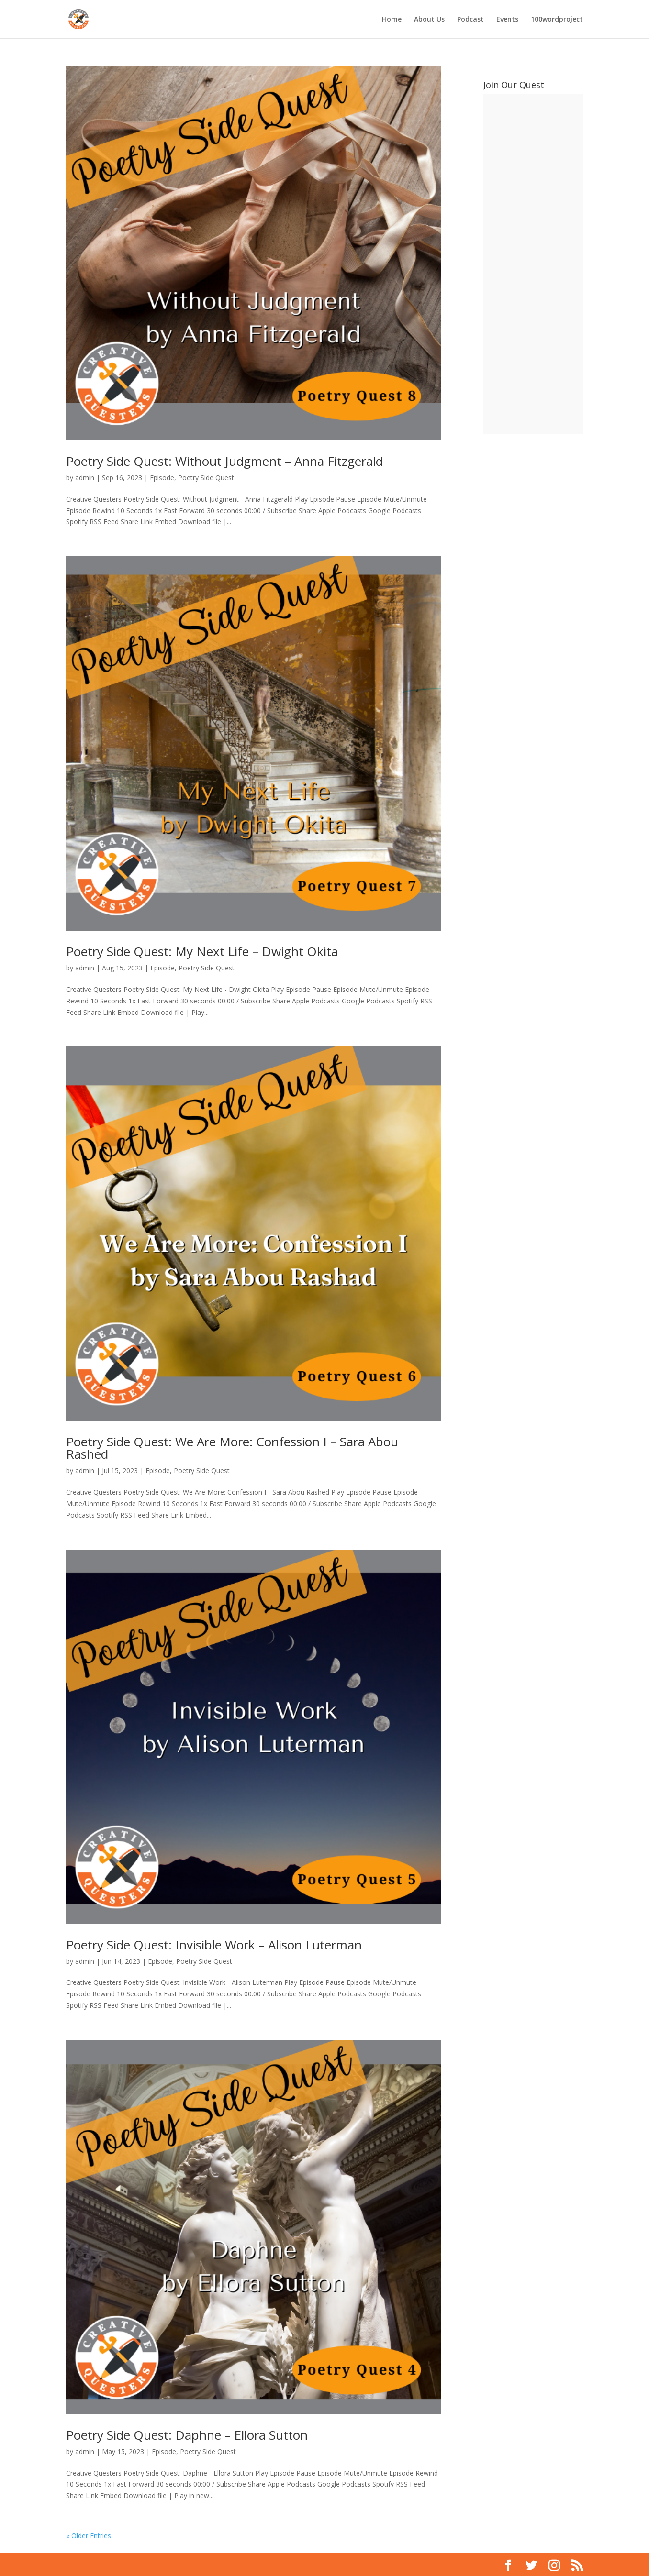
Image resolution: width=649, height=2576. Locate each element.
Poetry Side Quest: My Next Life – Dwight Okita (202, 951)
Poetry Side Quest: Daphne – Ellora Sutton (187, 2435)
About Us (429, 19)
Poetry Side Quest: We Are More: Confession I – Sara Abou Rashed (232, 1448)
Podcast (470, 19)
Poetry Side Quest (206, 477)
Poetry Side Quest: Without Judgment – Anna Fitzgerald (224, 461)
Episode (162, 477)
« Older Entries (88, 2535)
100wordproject (557, 19)
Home (392, 19)
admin (84, 477)
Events (507, 19)
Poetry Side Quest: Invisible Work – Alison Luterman (214, 1944)
